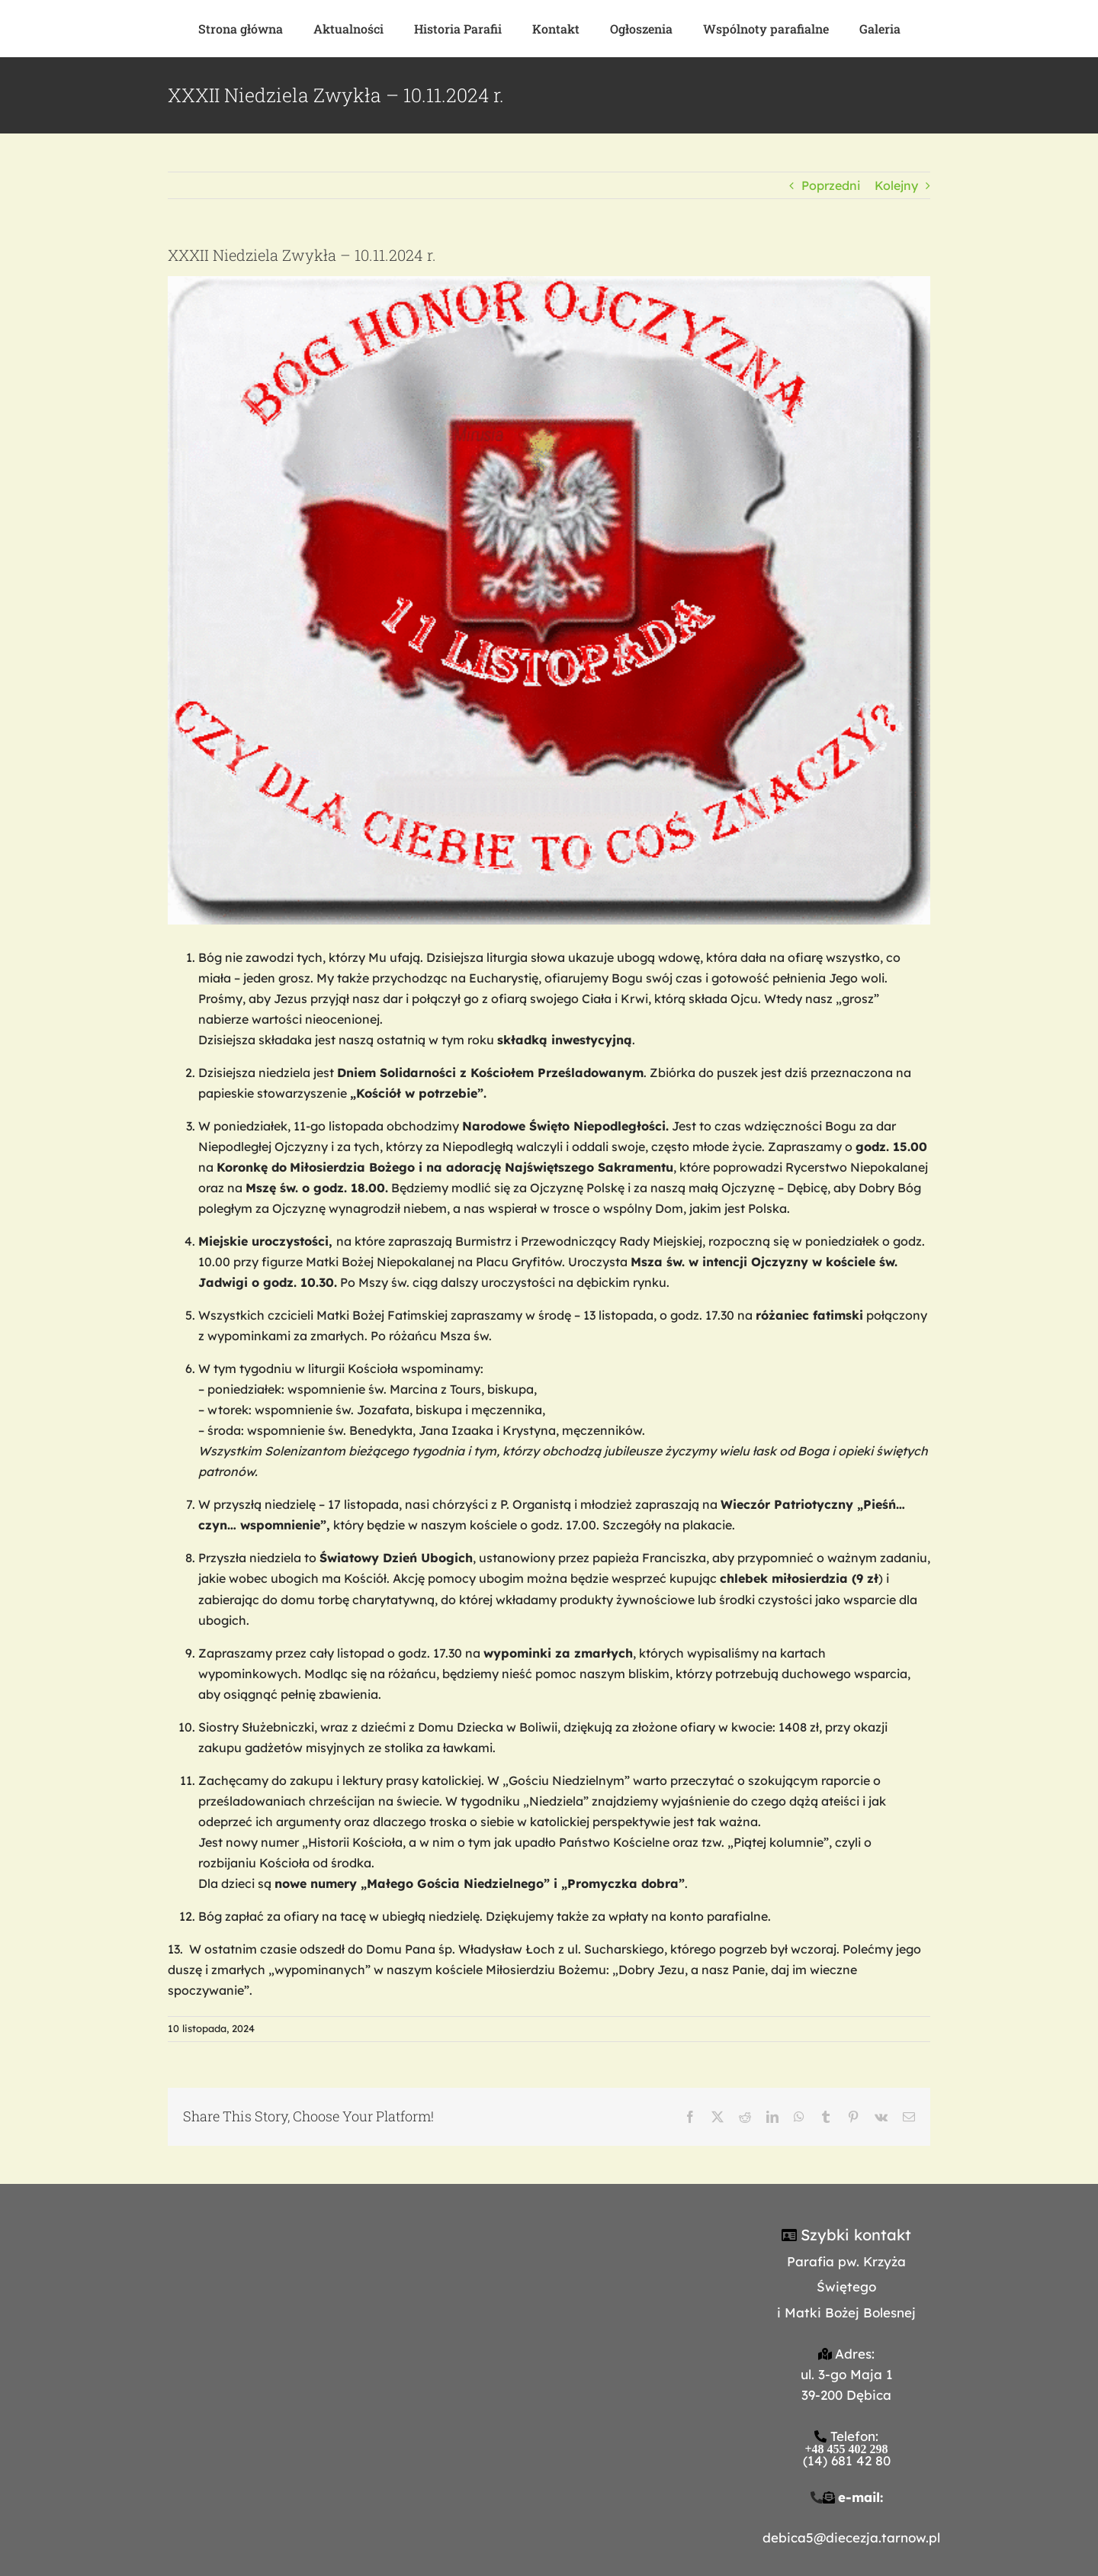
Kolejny (896, 185)
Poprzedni (830, 185)
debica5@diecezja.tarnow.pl (851, 2537)
